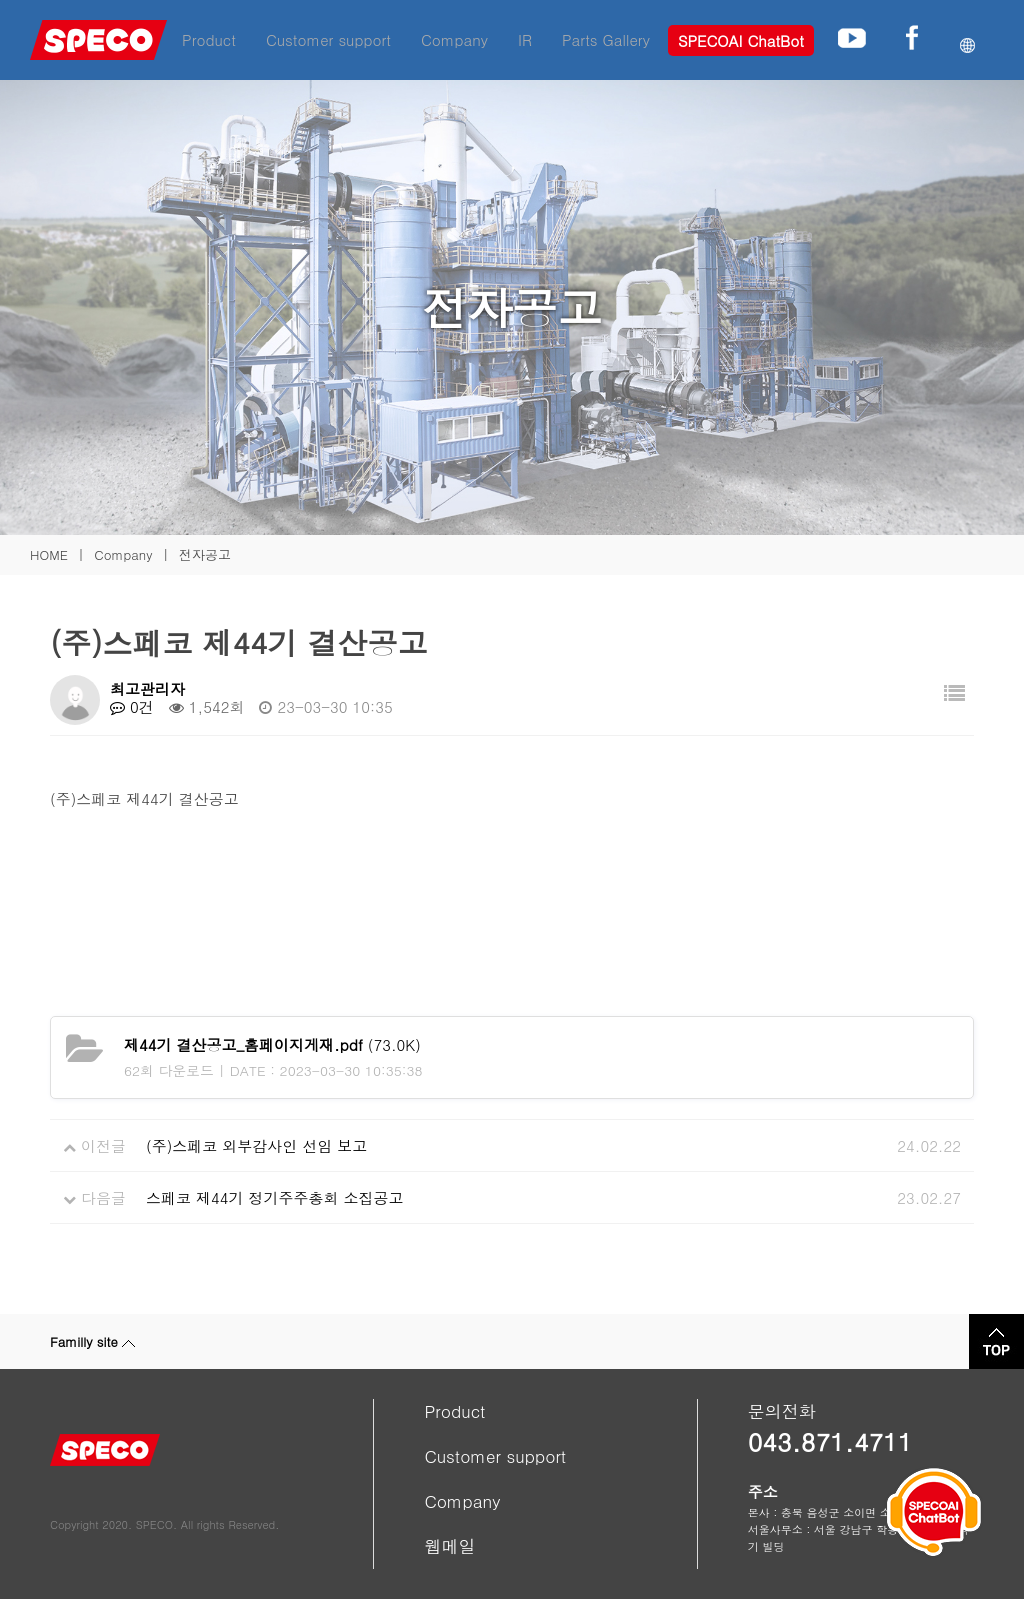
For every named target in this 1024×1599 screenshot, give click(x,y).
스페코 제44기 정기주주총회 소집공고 (275, 1197)
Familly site (92, 1341)
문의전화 (782, 1411)
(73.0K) (272, 1044)
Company (454, 39)
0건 (132, 706)
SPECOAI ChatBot (741, 40)
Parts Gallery (606, 39)
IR (525, 39)
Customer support (328, 39)
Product (209, 39)
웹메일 (449, 1546)
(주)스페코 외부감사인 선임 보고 (256, 1145)
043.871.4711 (830, 1441)
